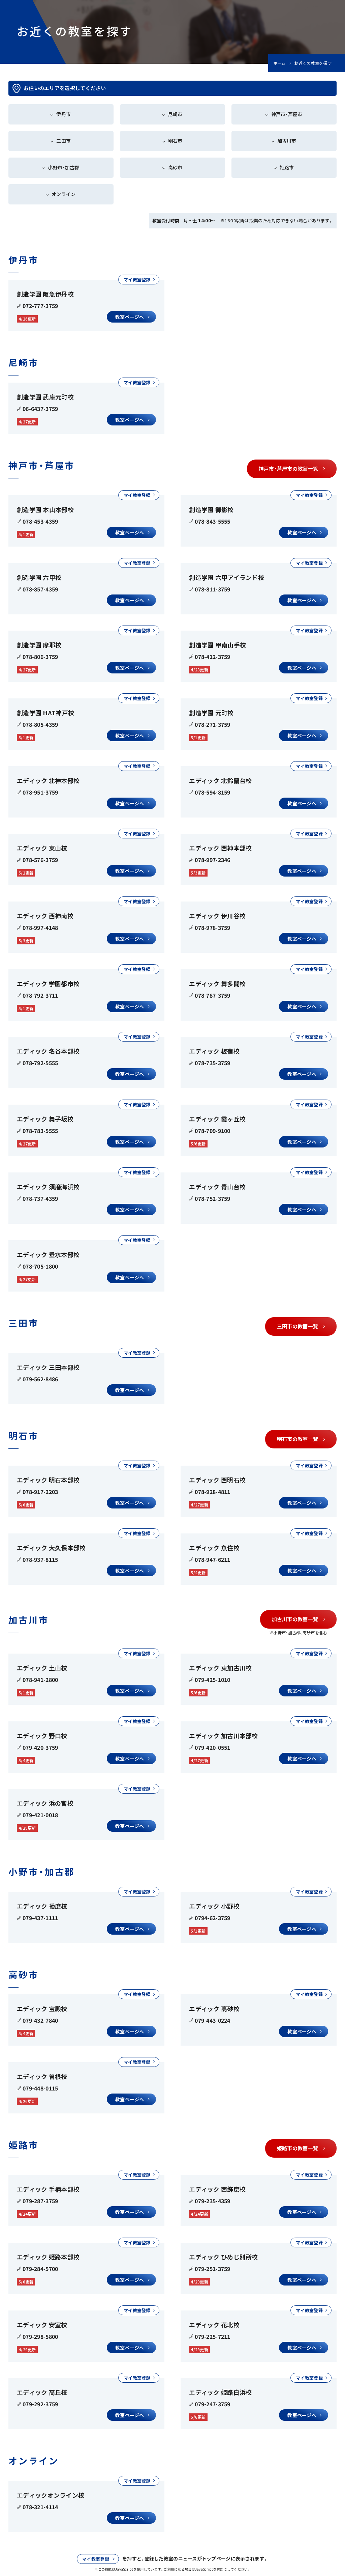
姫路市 (287, 167)
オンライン (63, 194)
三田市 (63, 140)
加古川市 (286, 140)
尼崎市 (175, 114)
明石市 (175, 140)
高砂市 (175, 167)
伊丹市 (63, 114)
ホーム (279, 63)
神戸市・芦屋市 (287, 114)
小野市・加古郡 (63, 167)
